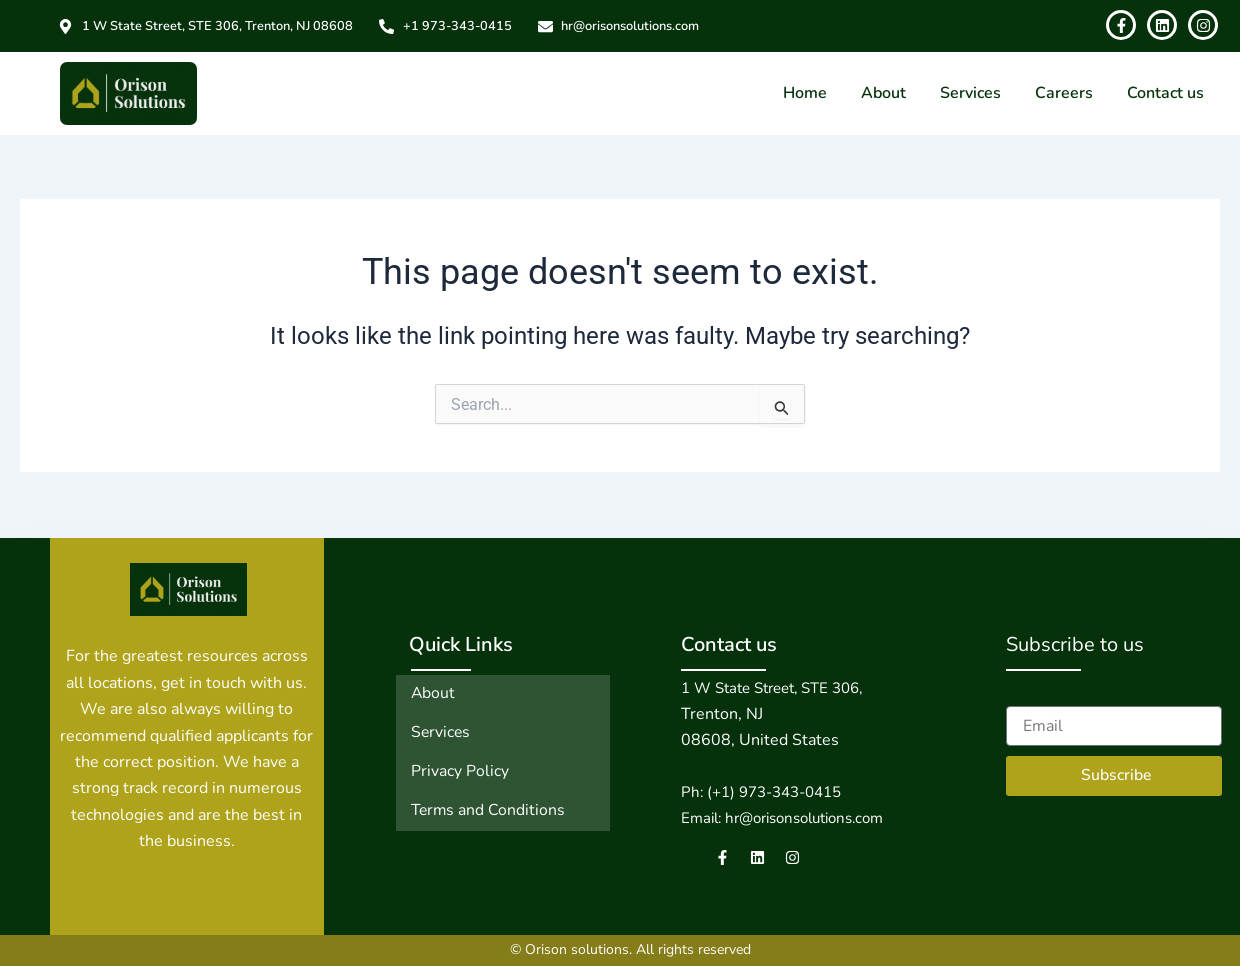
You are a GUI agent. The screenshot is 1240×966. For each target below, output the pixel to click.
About (883, 93)
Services (970, 93)
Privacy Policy (460, 770)
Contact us (1165, 93)
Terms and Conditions (489, 808)
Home (805, 93)
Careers (1064, 93)
